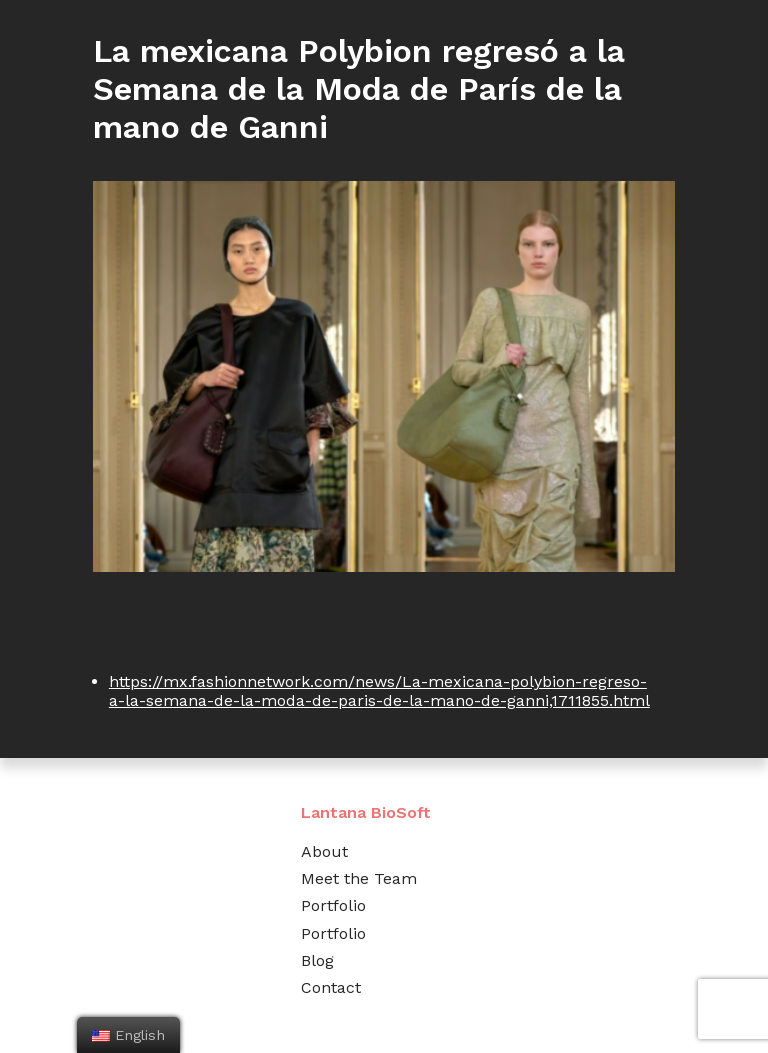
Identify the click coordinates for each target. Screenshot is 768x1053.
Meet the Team (359, 878)
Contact (331, 987)
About (324, 851)
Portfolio (333, 905)
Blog (317, 960)
